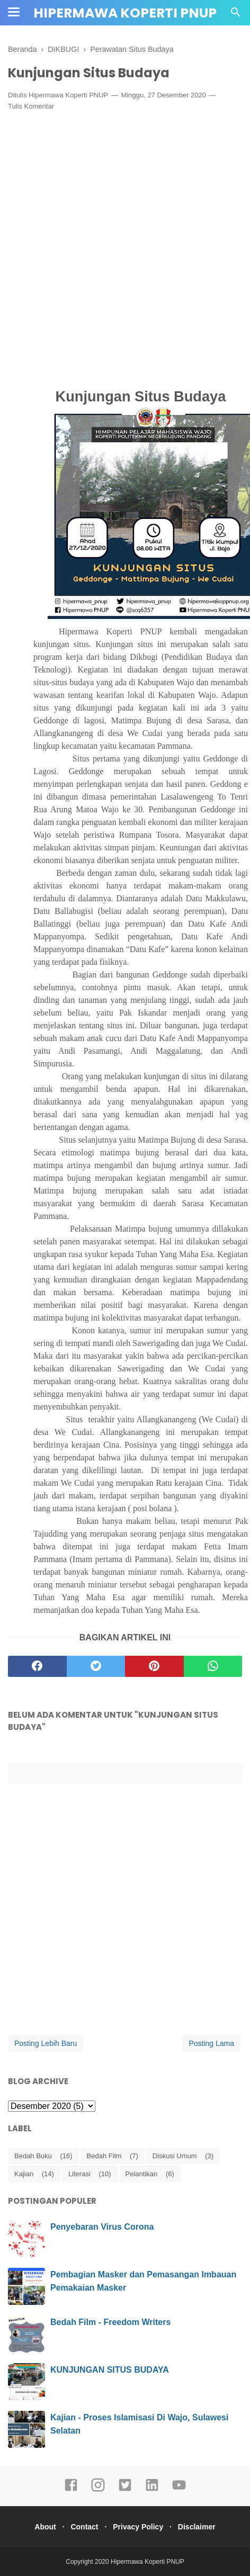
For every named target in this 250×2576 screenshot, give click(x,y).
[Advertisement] (125, 248)
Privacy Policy (138, 2527)
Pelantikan (142, 2174)
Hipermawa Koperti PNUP (125, 13)
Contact (84, 2527)
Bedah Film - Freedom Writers (110, 2322)
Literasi (79, 2174)
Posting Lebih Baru (45, 2043)
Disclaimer (197, 2527)
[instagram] (98, 2489)
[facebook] (37, 1666)
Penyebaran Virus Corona (102, 2226)
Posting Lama (211, 2043)
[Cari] (235, 15)
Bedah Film (104, 2156)
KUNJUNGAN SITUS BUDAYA (109, 2369)
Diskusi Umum (175, 2156)
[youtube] (179, 2489)
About (45, 2527)
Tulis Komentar (31, 106)
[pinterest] (154, 1666)
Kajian (23, 2174)
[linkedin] (152, 2489)
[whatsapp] (213, 1666)
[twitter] (96, 1666)
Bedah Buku (33, 2156)
